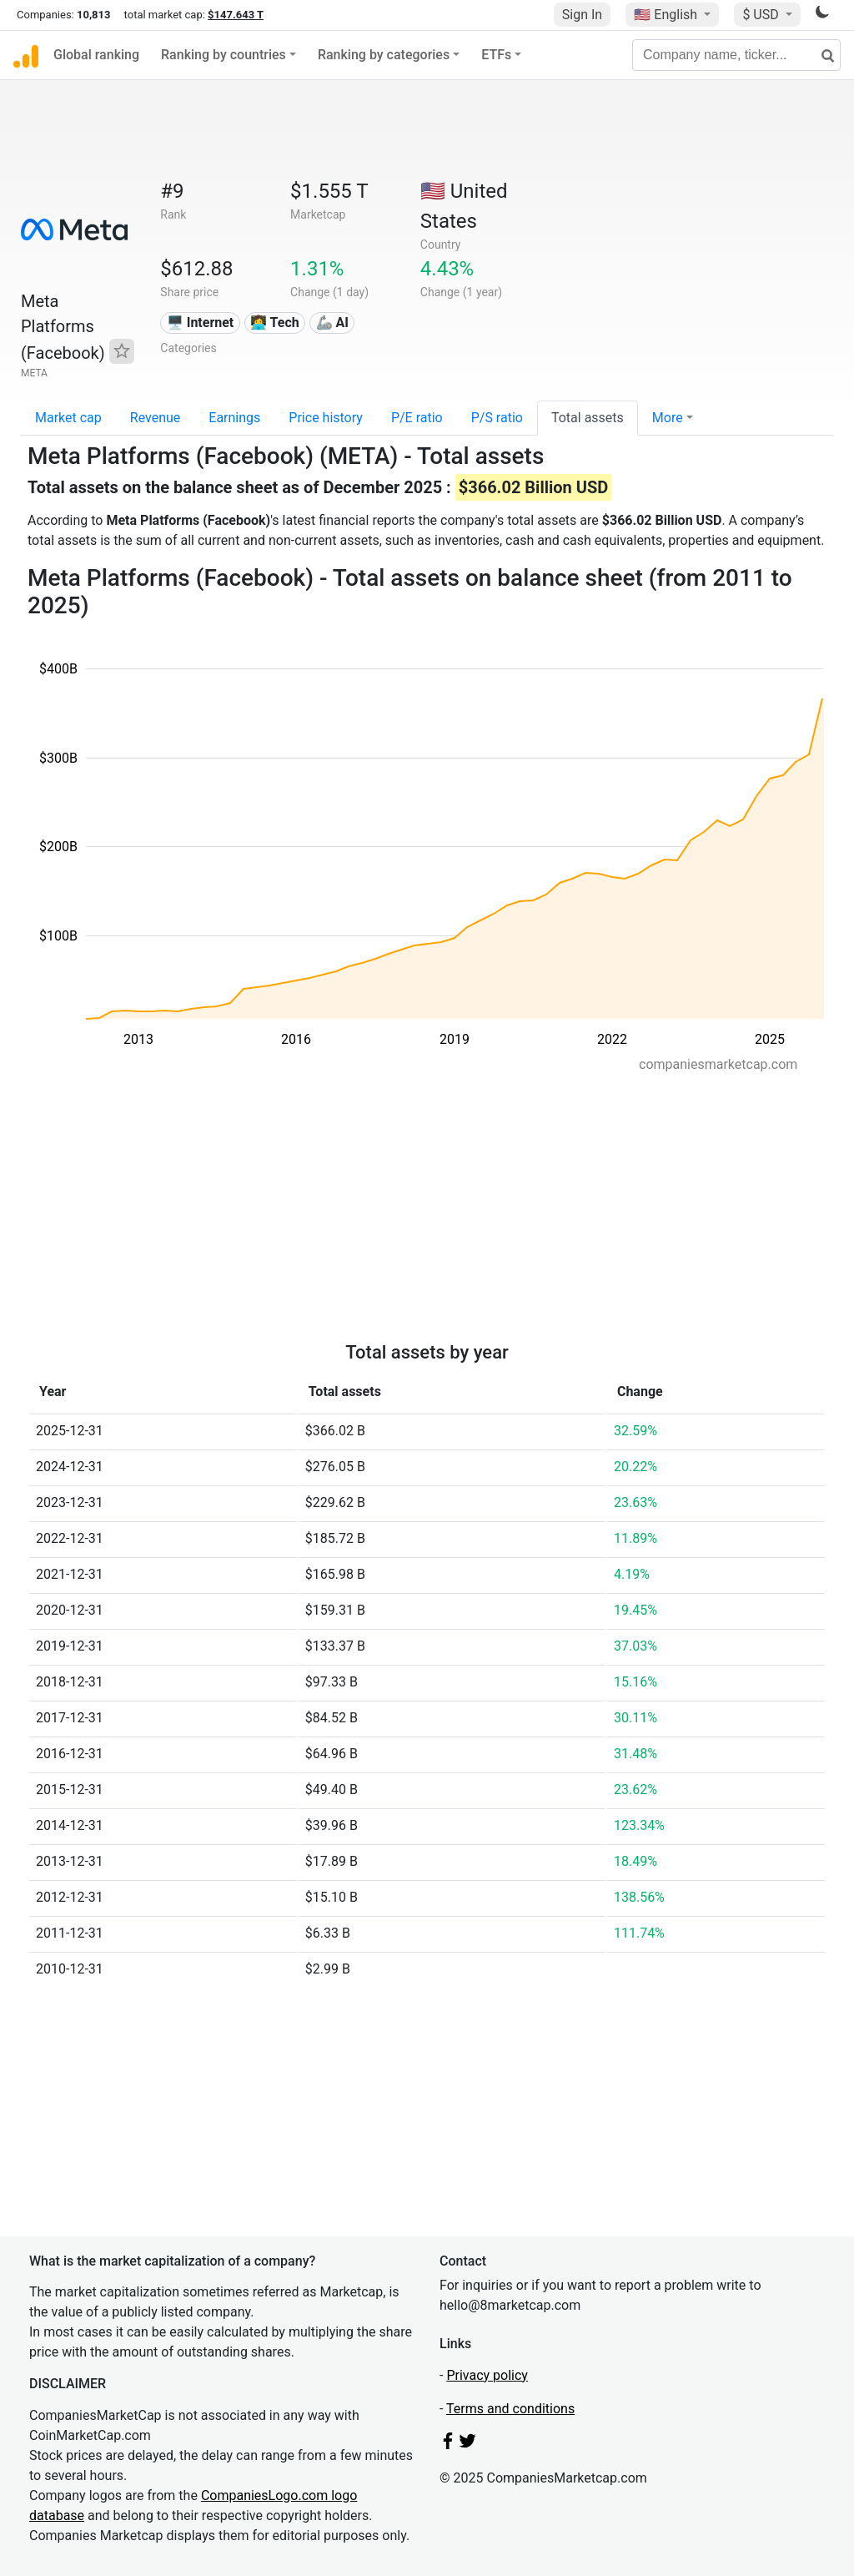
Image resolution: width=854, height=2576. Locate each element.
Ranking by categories (384, 55)
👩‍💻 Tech (274, 322)
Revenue (155, 418)
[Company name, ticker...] (736, 55)
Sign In (582, 15)
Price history (326, 418)
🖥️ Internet (200, 322)
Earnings (234, 418)
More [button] (667, 418)
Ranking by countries (223, 55)
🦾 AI (332, 322)
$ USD (761, 15)
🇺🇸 (667, 15)
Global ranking (96, 55)
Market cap (68, 418)
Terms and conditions (510, 2409)
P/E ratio (417, 418)
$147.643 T (236, 14)
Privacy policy (487, 2375)
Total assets (587, 418)
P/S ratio (497, 418)
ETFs (496, 55)
